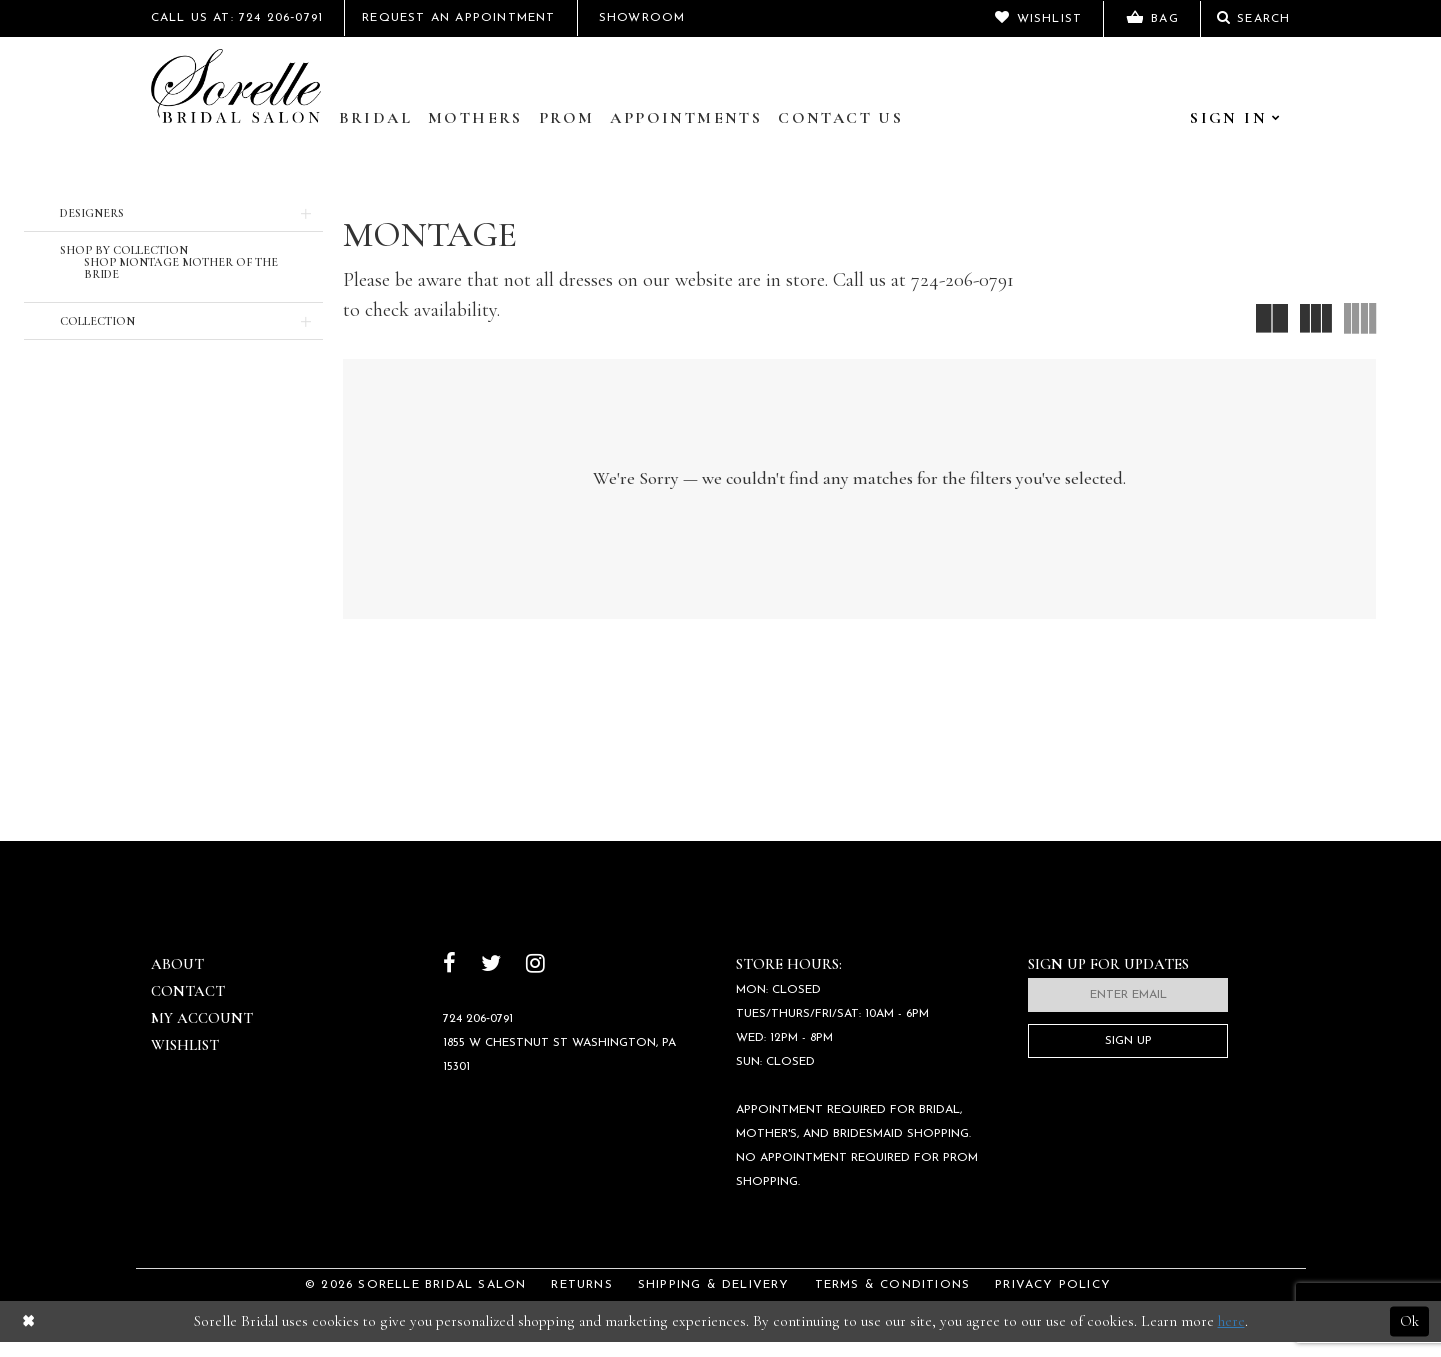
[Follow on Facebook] (449, 980)
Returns (581, 1300)
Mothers (475, 118)
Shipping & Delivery (714, 1300)
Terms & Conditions (893, 1300)
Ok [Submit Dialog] (1409, 1336)
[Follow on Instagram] (535, 980)
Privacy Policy (1053, 1300)
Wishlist (185, 1060)
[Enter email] (1128, 1010)
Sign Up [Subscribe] (1128, 1056)
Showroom (642, 18)
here (1231, 1336)
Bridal (375, 118)
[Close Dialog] (28, 1336)
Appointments (686, 118)
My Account (202, 1033)
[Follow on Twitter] (491, 980)
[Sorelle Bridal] (236, 86)
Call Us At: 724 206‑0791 (237, 18)
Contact (188, 1006)
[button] (173, 213)
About (177, 979)
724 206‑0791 (478, 1034)
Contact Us (840, 118)
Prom (567, 118)
